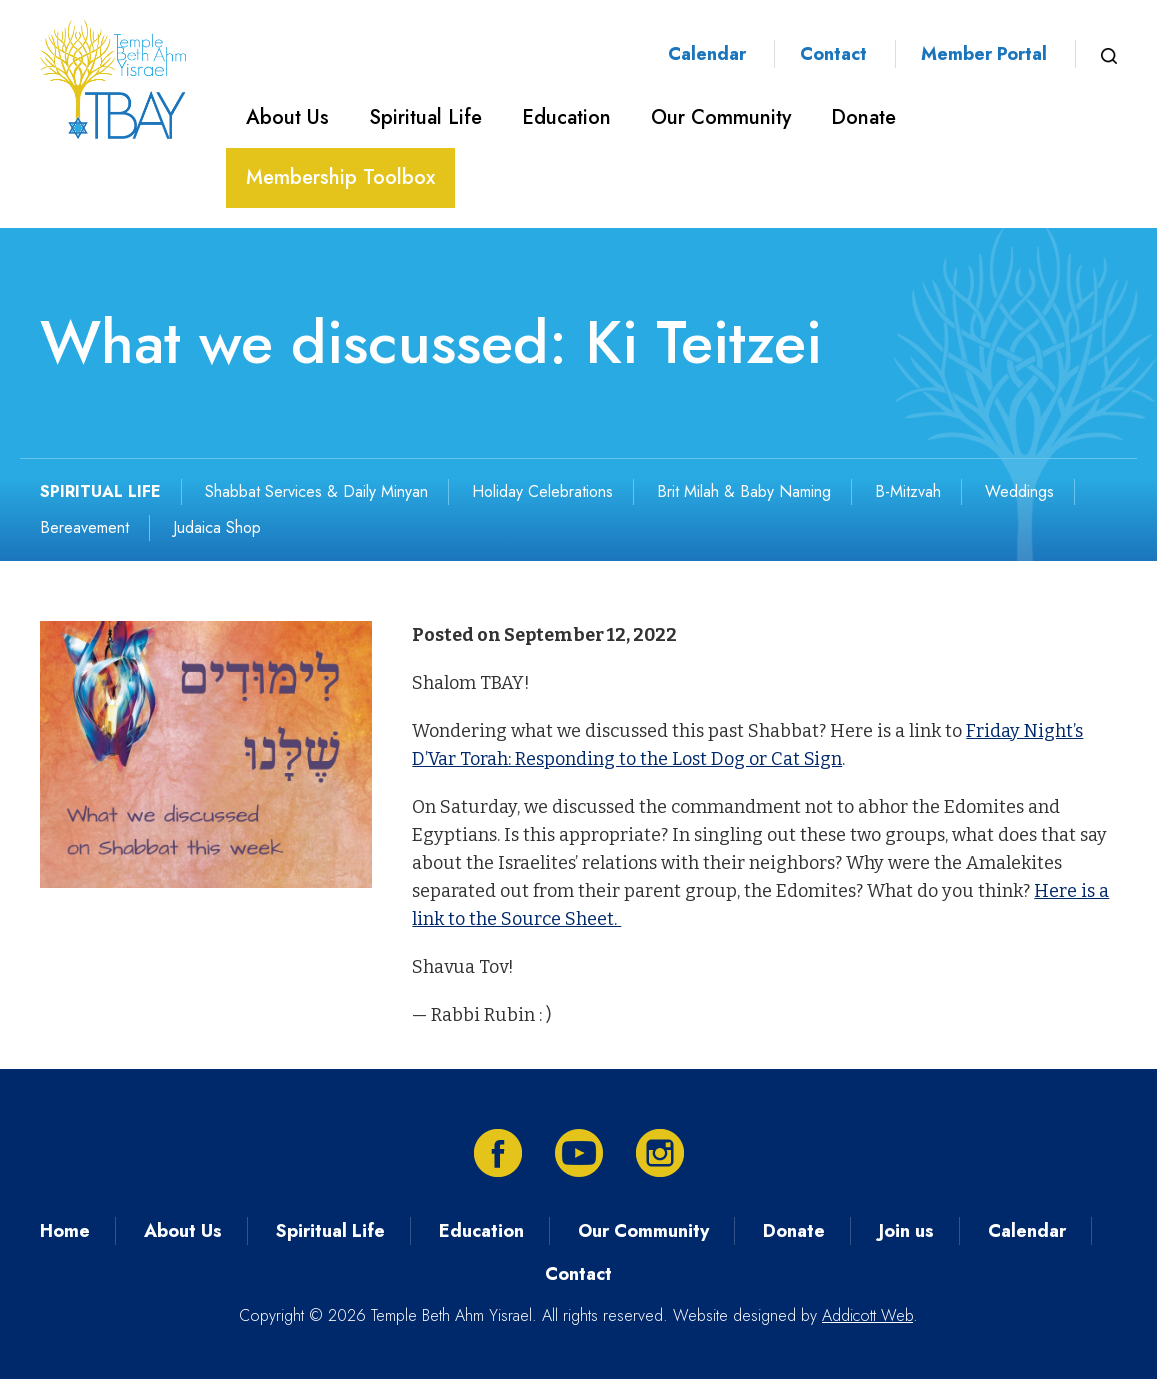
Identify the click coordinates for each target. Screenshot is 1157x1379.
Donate (863, 117)
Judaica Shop (217, 527)
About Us (287, 117)
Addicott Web (867, 1315)
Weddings (1019, 491)
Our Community (721, 117)
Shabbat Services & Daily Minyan (316, 491)
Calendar (707, 54)
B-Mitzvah (908, 491)
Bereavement (84, 527)
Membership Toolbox (340, 177)
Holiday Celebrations (542, 491)
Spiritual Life (425, 117)
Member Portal (984, 54)
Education (566, 117)
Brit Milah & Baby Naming (744, 491)
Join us (906, 1231)
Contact (833, 54)
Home (65, 1231)
